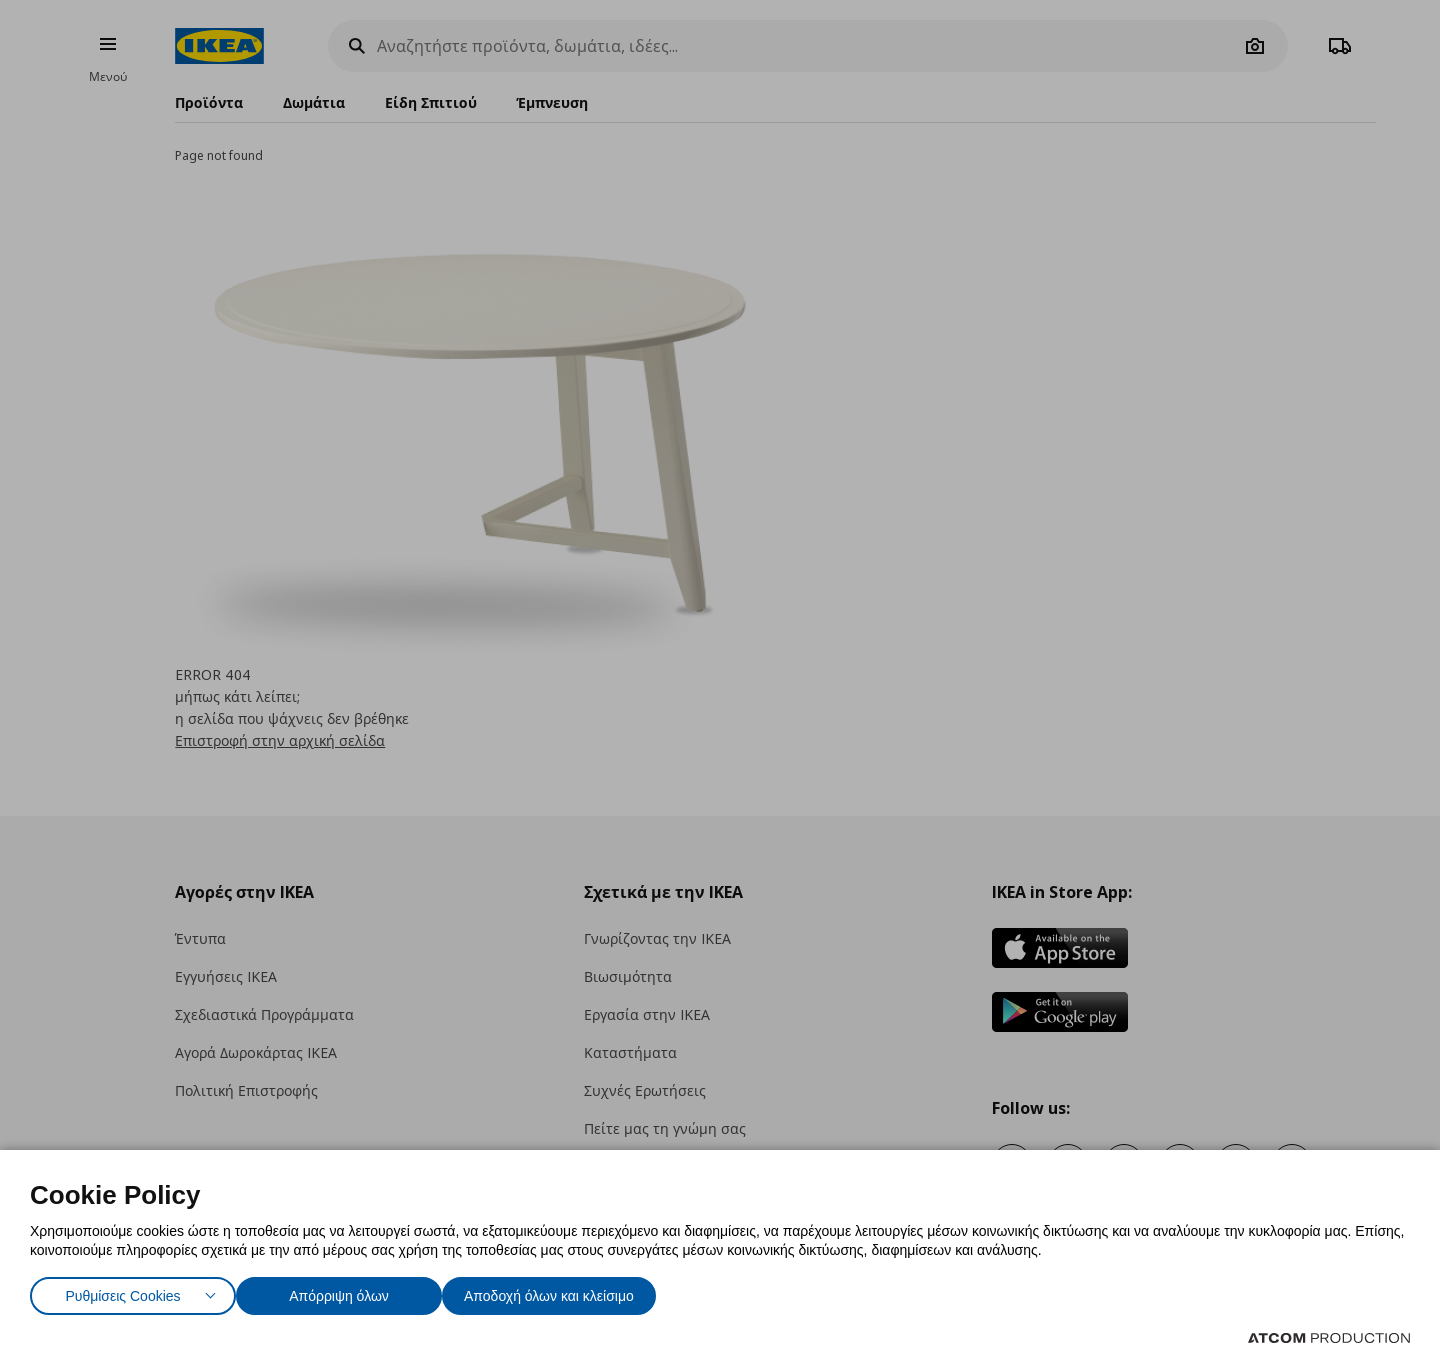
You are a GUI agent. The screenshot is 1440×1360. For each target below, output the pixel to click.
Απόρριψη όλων (349, 1291)
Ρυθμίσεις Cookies (123, 1291)
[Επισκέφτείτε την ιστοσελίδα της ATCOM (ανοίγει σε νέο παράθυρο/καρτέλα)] (1329, 1338)
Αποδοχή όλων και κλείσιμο (581, 1291)
